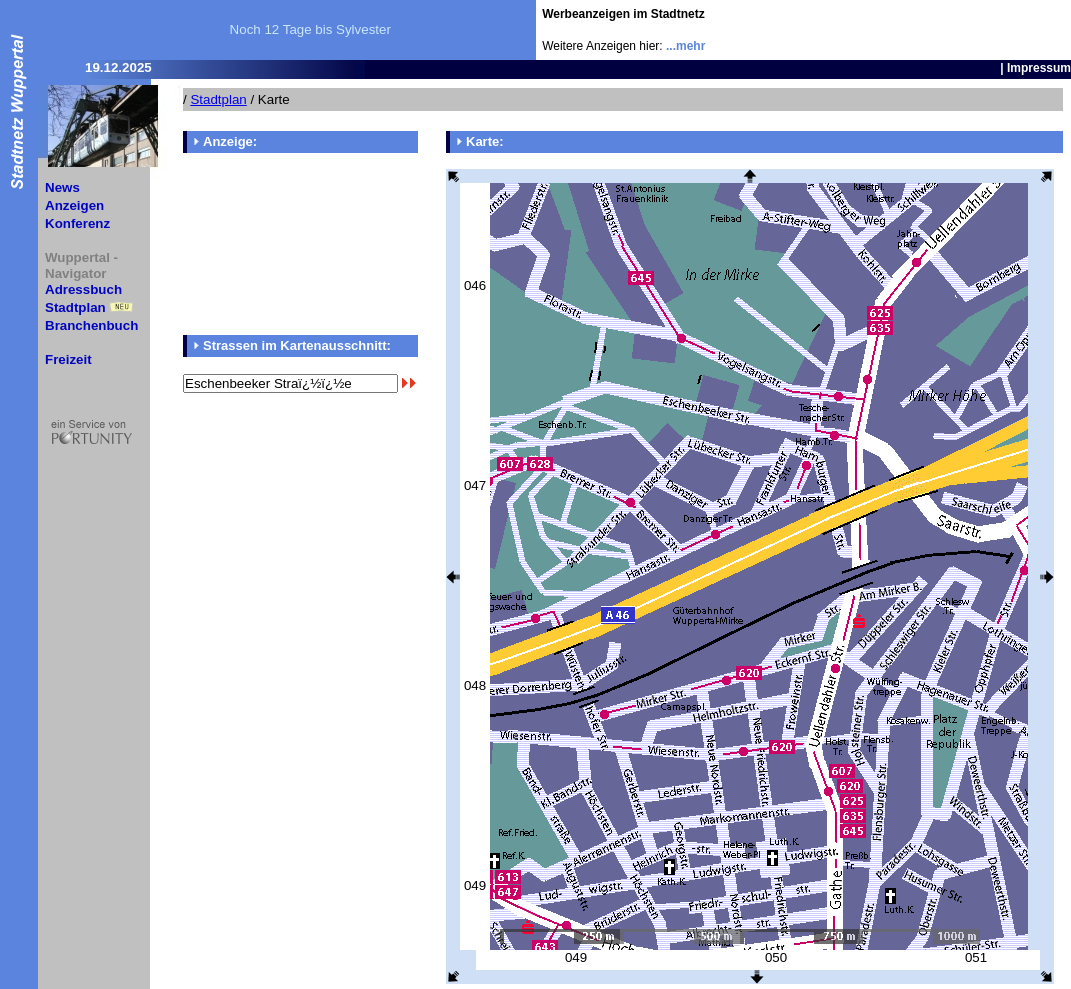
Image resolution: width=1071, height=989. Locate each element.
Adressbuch (83, 289)
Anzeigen (74, 205)
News (62, 187)
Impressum (1039, 68)
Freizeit (68, 359)
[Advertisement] (954, 30)
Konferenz (77, 223)
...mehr (685, 46)
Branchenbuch (91, 325)
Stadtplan (75, 307)
